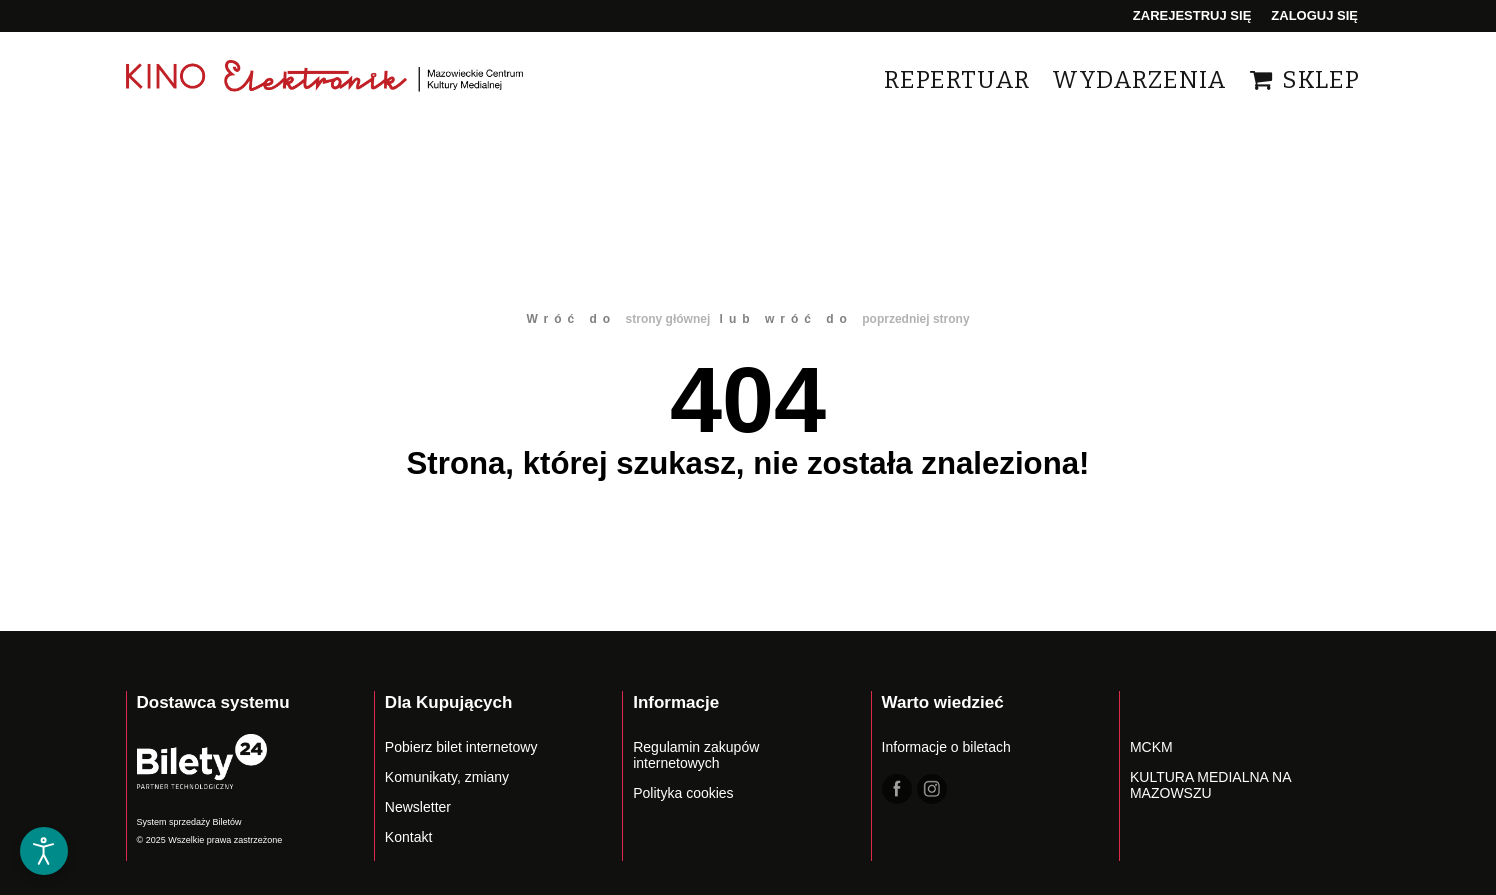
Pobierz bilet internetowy (461, 747)
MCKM (1151, 747)
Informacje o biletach (946, 747)
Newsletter (418, 807)
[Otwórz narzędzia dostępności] (44, 851)
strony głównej (668, 319)
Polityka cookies (683, 793)
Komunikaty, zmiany (447, 777)
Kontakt (408, 837)
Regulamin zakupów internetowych (696, 755)
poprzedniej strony (915, 319)
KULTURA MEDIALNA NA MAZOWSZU (1210, 785)
